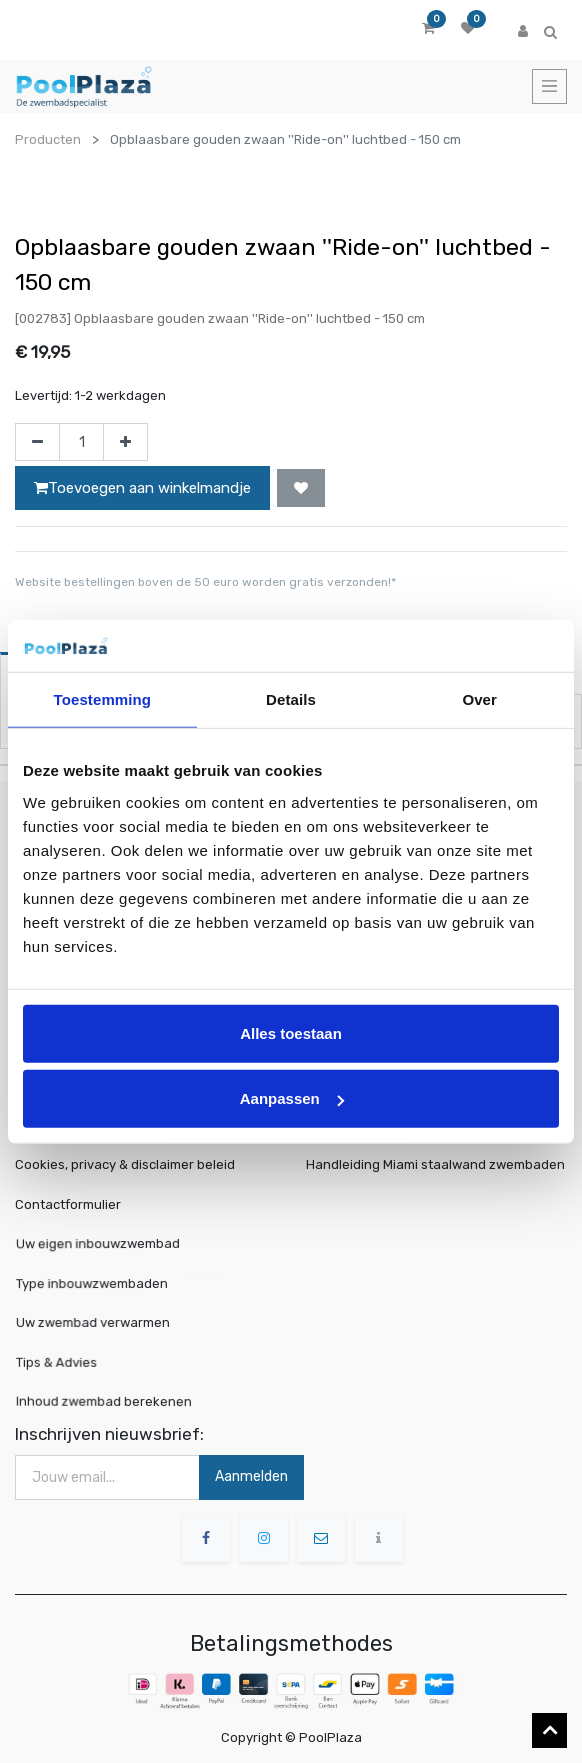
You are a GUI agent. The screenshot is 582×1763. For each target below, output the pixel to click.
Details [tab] (291, 699)
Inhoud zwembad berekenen (113, 1401)
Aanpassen (292, 1098)
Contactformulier (68, 1204)
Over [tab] (479, 699)
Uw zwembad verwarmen (104, 1322)
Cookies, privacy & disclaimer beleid (125, 1164)
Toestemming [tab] (103, 699)
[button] (301, 488)
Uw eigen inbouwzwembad (108, 1245)
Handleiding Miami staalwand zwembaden (435, 1164)
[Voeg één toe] (125, 442)
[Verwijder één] (37, 442)
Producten (48, 139)
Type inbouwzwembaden (104, 1284)
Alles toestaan (291, 1032)
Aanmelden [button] (251, 1476)
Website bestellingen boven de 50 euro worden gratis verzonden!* (205, 582)
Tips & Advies (75, 1361)
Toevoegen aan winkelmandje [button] (142, 488)
